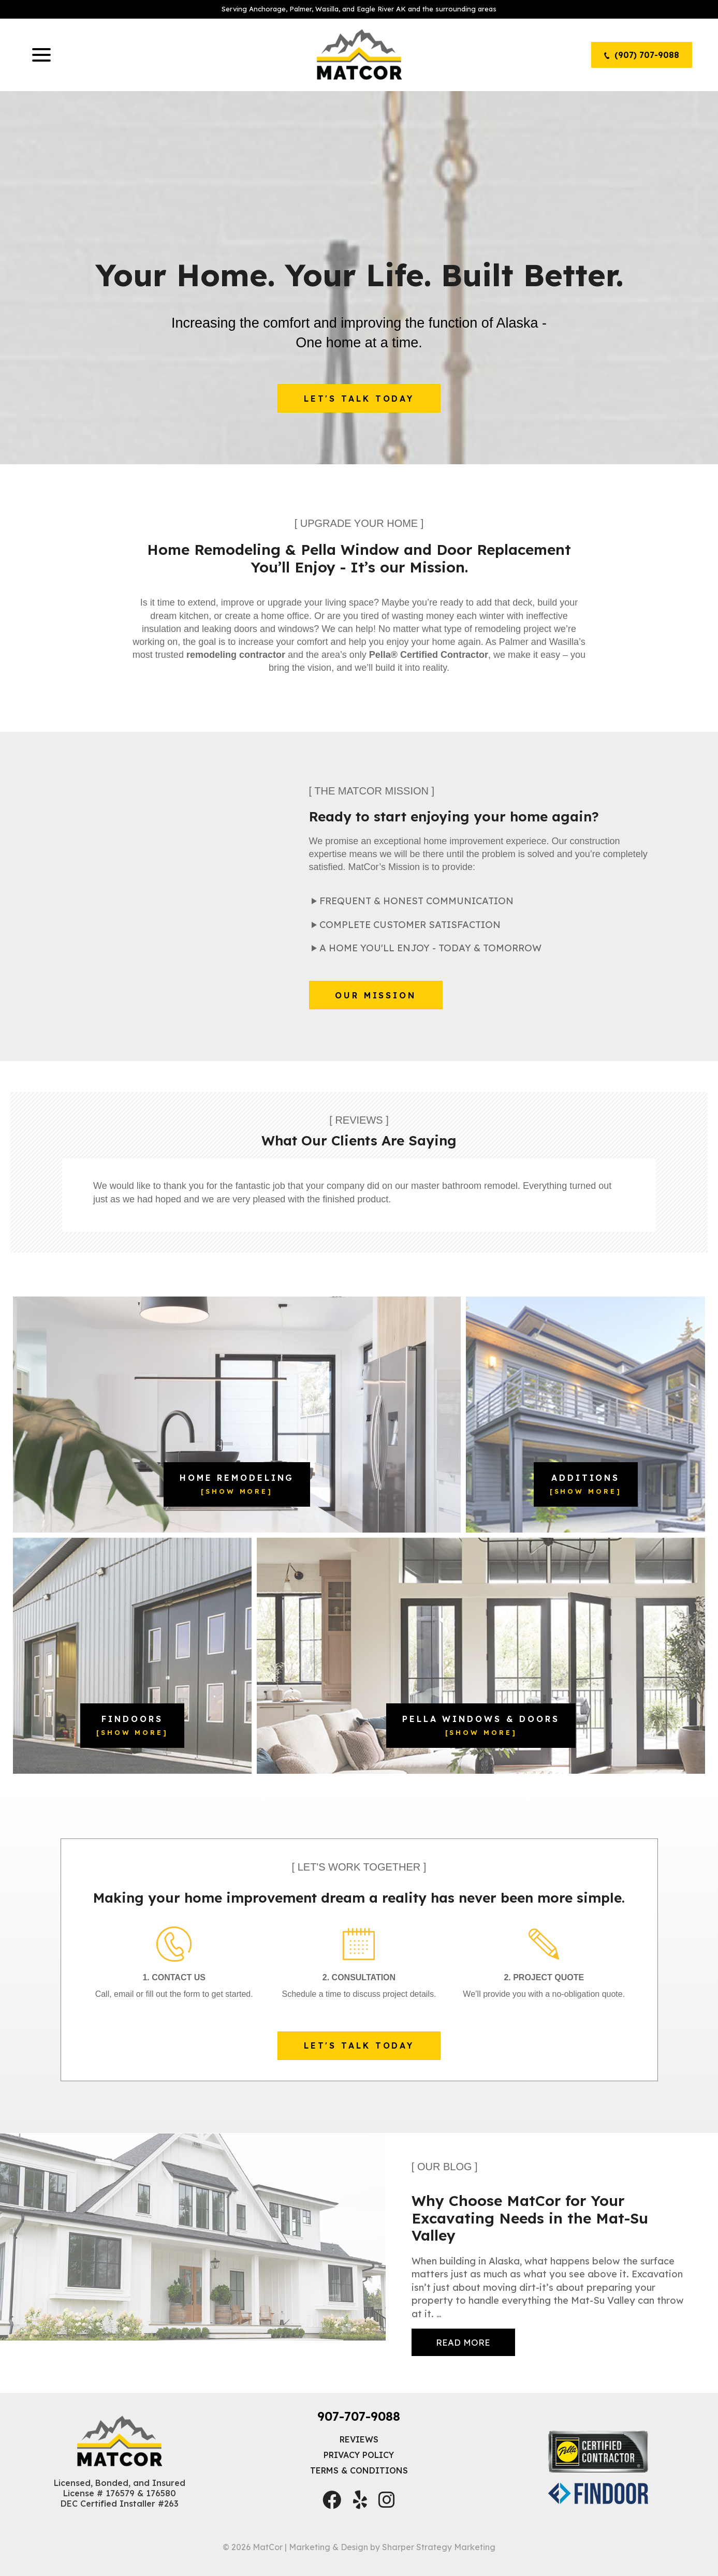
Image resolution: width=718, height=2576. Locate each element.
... (463, 2339)
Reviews (359, 2447)
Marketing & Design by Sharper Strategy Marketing (392, 2555)
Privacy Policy (359, 2463)
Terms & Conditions (359, 2479)
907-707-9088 (358, 2424)
